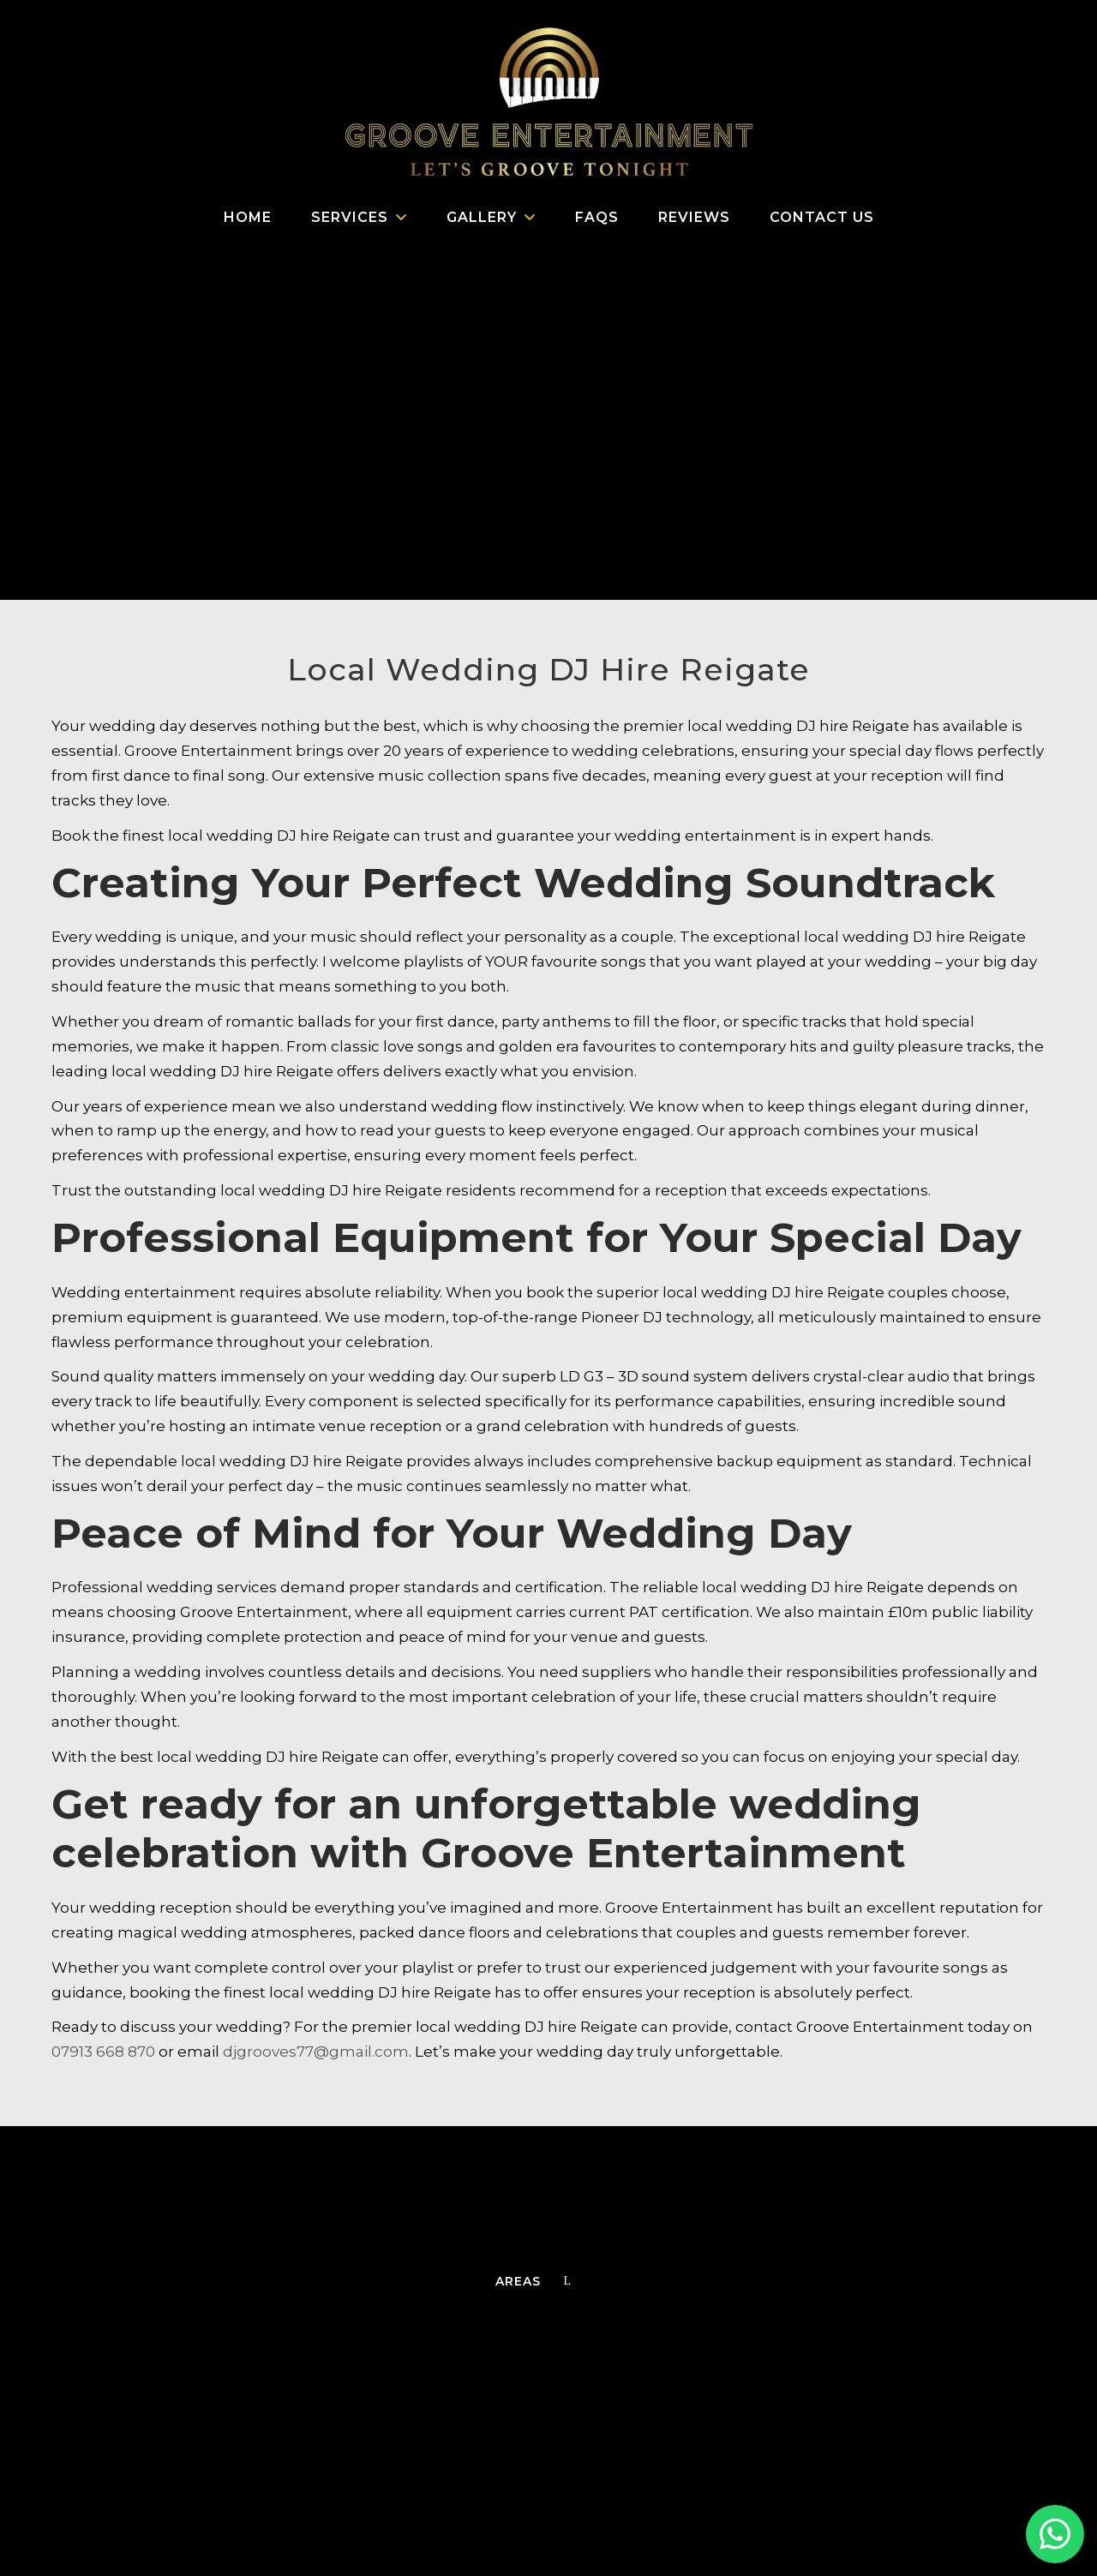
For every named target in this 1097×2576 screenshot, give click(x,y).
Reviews (694, 217)
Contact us (822, 217)
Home (248, 217)
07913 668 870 (103, 2051)
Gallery (482, 217)
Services (349, 217)
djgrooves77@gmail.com (316, 2051)
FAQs (597, 217)
